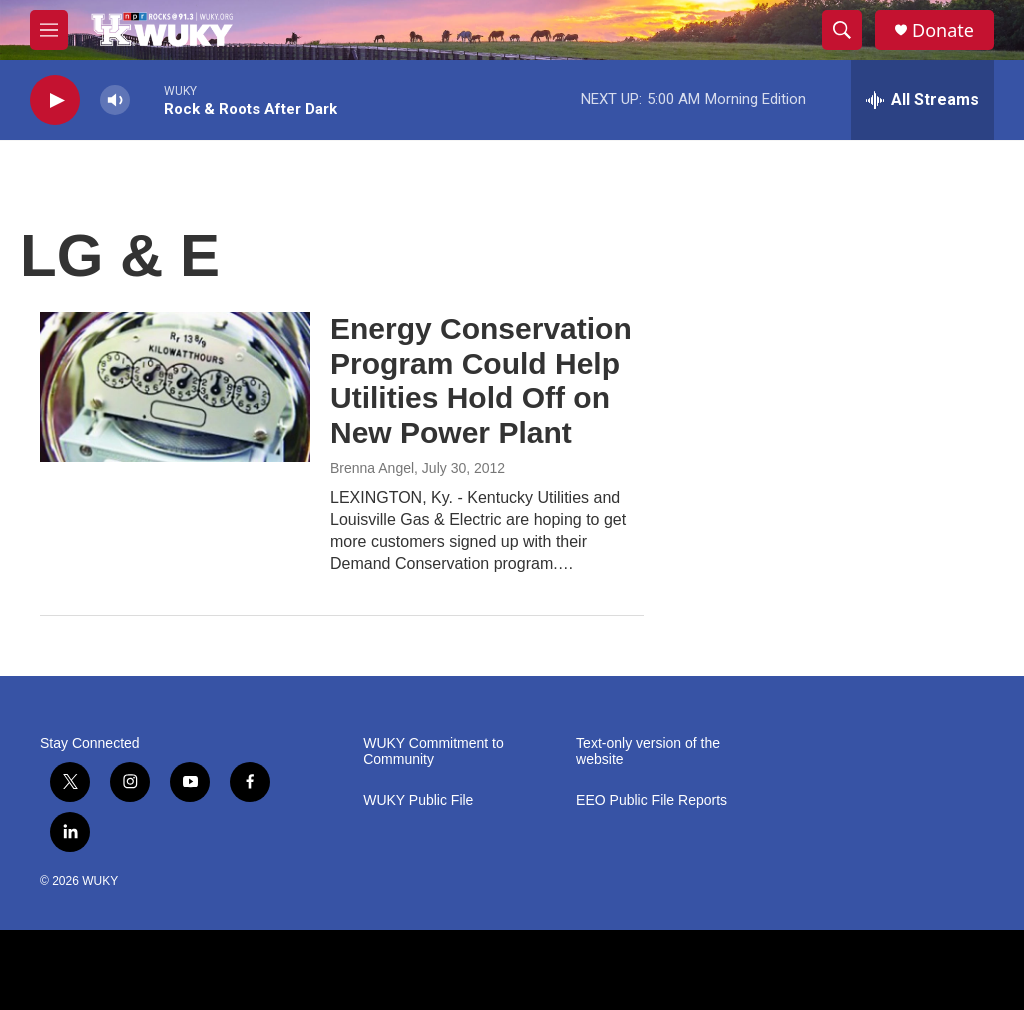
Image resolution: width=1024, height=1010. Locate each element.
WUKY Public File (418, 800)
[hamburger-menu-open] (49, 30)
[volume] (115, 100)
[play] (55, 100)
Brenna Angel (372, 468)
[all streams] (922, 100)
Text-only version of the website (648, 751)
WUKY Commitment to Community (433, 751)
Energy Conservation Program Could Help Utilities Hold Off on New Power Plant (481, 380)
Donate (943, 30)
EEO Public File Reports (651, 800)
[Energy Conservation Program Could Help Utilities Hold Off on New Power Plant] (175, 387)
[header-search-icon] (842, 30)
